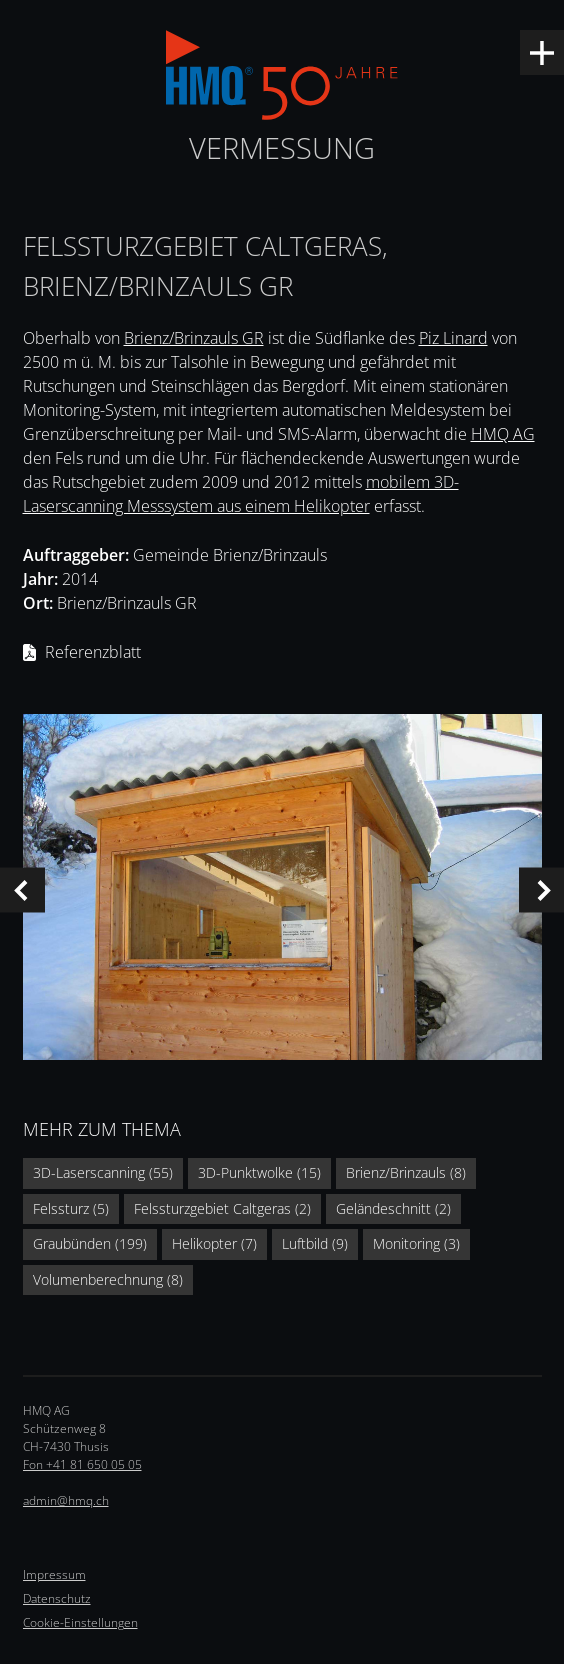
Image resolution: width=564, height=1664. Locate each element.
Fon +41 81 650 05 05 (82, 1464)
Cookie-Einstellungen (80, 1622)
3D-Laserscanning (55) (103, 1172)
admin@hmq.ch (66, 1500)
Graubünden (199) (90, 1243)
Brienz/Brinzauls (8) (406, 1172)
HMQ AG (503, 434)
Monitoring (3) (416, 1243)
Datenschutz (57, 1598)
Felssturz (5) (71, 1208)
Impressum (54, 1574)
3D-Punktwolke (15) (259, 1172)
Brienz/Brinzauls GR (194, 338)
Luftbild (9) (315, 1243)
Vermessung (282, 147)
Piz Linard (453, 338)
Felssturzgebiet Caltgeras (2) (222, 1208)
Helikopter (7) (214, 1243)
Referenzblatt (93, 652)
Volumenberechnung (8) (108, 1279)
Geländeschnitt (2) (393, 1208)
